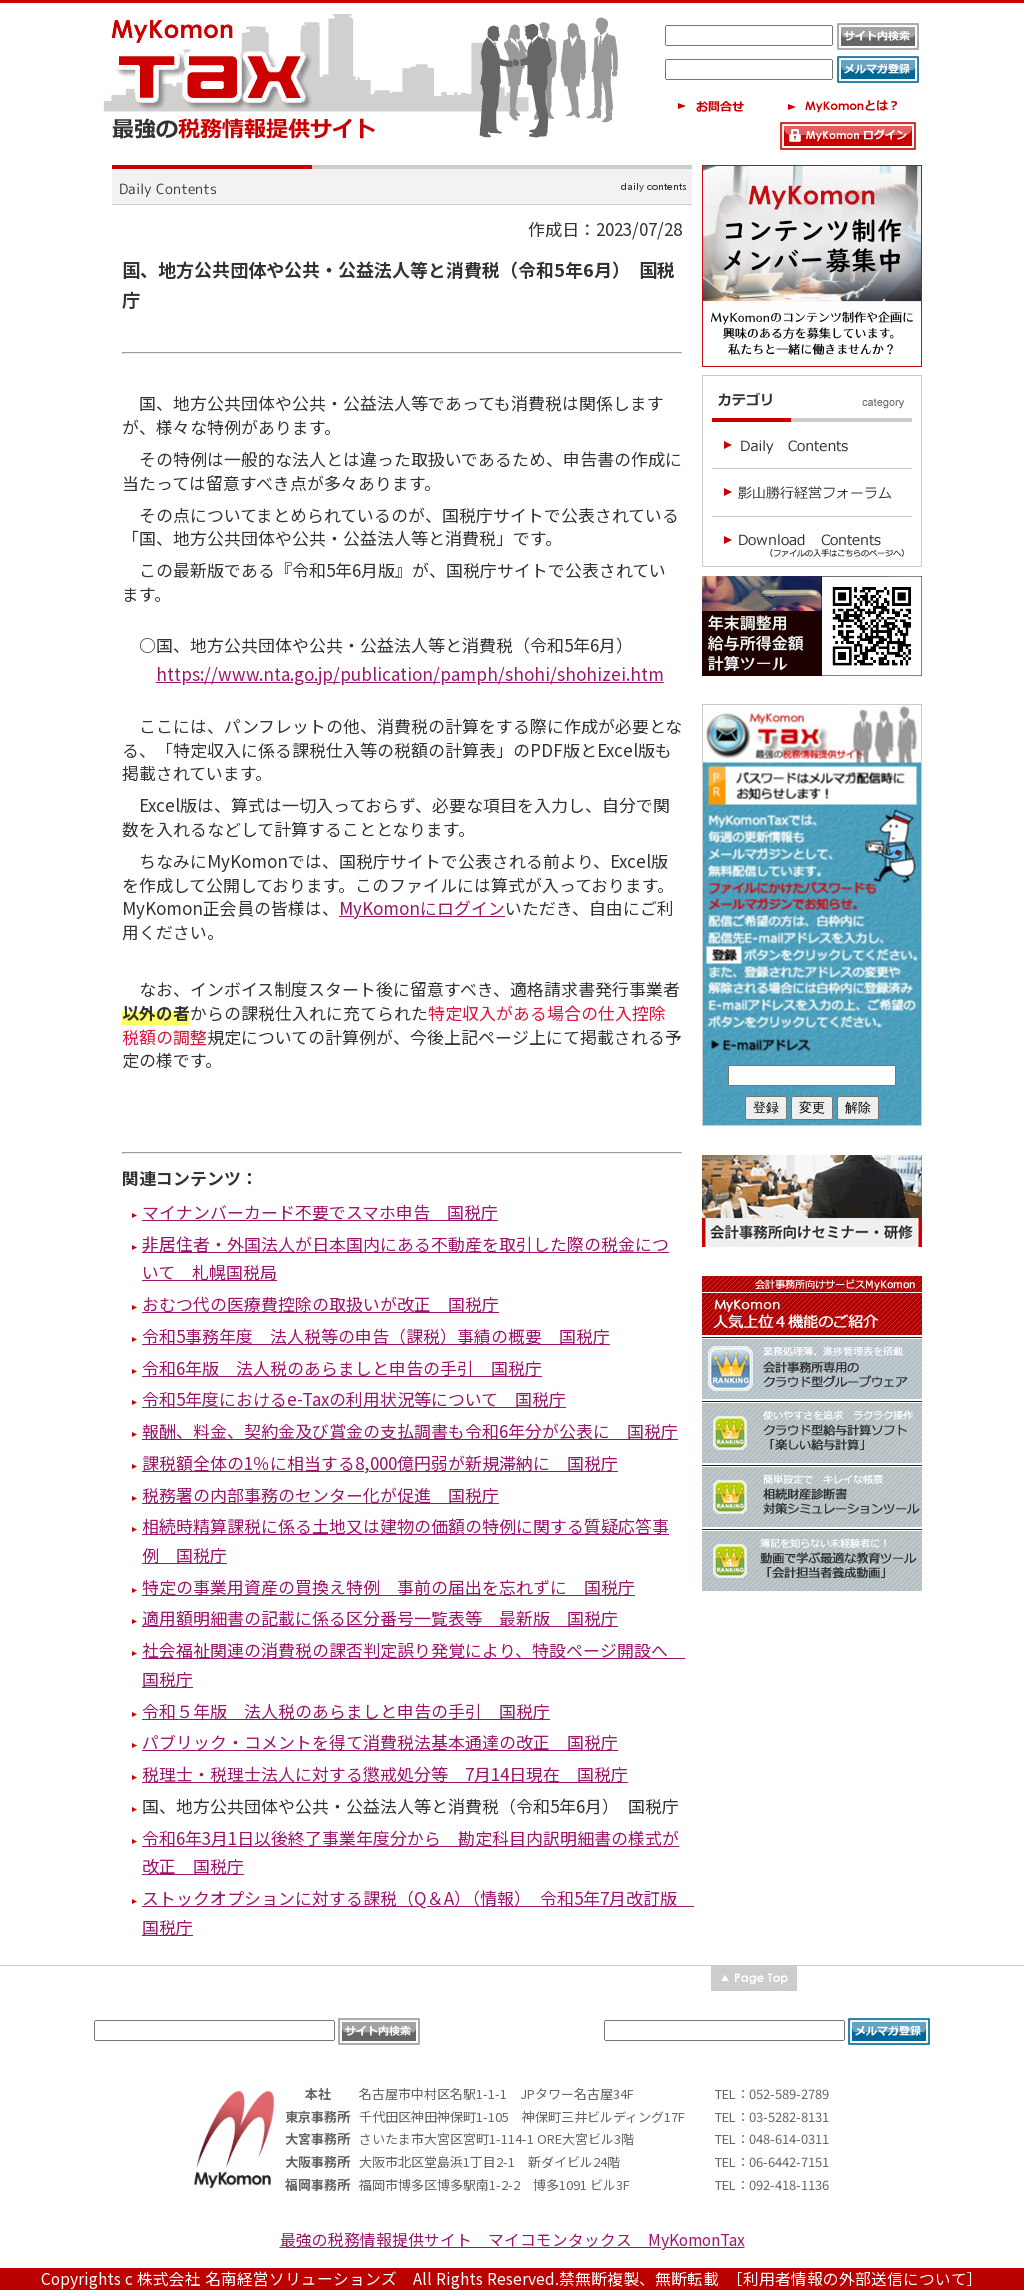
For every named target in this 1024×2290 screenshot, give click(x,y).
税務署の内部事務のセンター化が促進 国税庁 (320, 1494)
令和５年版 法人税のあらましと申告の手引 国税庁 (346, 1710)
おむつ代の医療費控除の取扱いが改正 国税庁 (320, 1303)
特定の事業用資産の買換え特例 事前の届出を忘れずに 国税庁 (388, 1586)
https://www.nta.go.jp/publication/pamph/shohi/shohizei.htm (410, 673)
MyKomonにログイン (422, 907)
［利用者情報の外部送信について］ (859, 2278)
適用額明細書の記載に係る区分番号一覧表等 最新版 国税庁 (380, 1617)
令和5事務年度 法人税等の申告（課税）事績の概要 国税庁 (376, 1335)
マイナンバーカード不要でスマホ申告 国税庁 (320, 1211)
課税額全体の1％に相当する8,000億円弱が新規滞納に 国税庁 (380, 1462)
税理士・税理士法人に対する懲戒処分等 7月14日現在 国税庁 (385, 1773)
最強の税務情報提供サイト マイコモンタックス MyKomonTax (512, 2239)
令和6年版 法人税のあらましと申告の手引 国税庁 (342, 1367)
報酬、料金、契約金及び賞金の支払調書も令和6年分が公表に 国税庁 (410, 1430)
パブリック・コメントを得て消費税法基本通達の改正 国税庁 (380, 1741)
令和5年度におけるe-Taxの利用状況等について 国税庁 (354, 1398)
